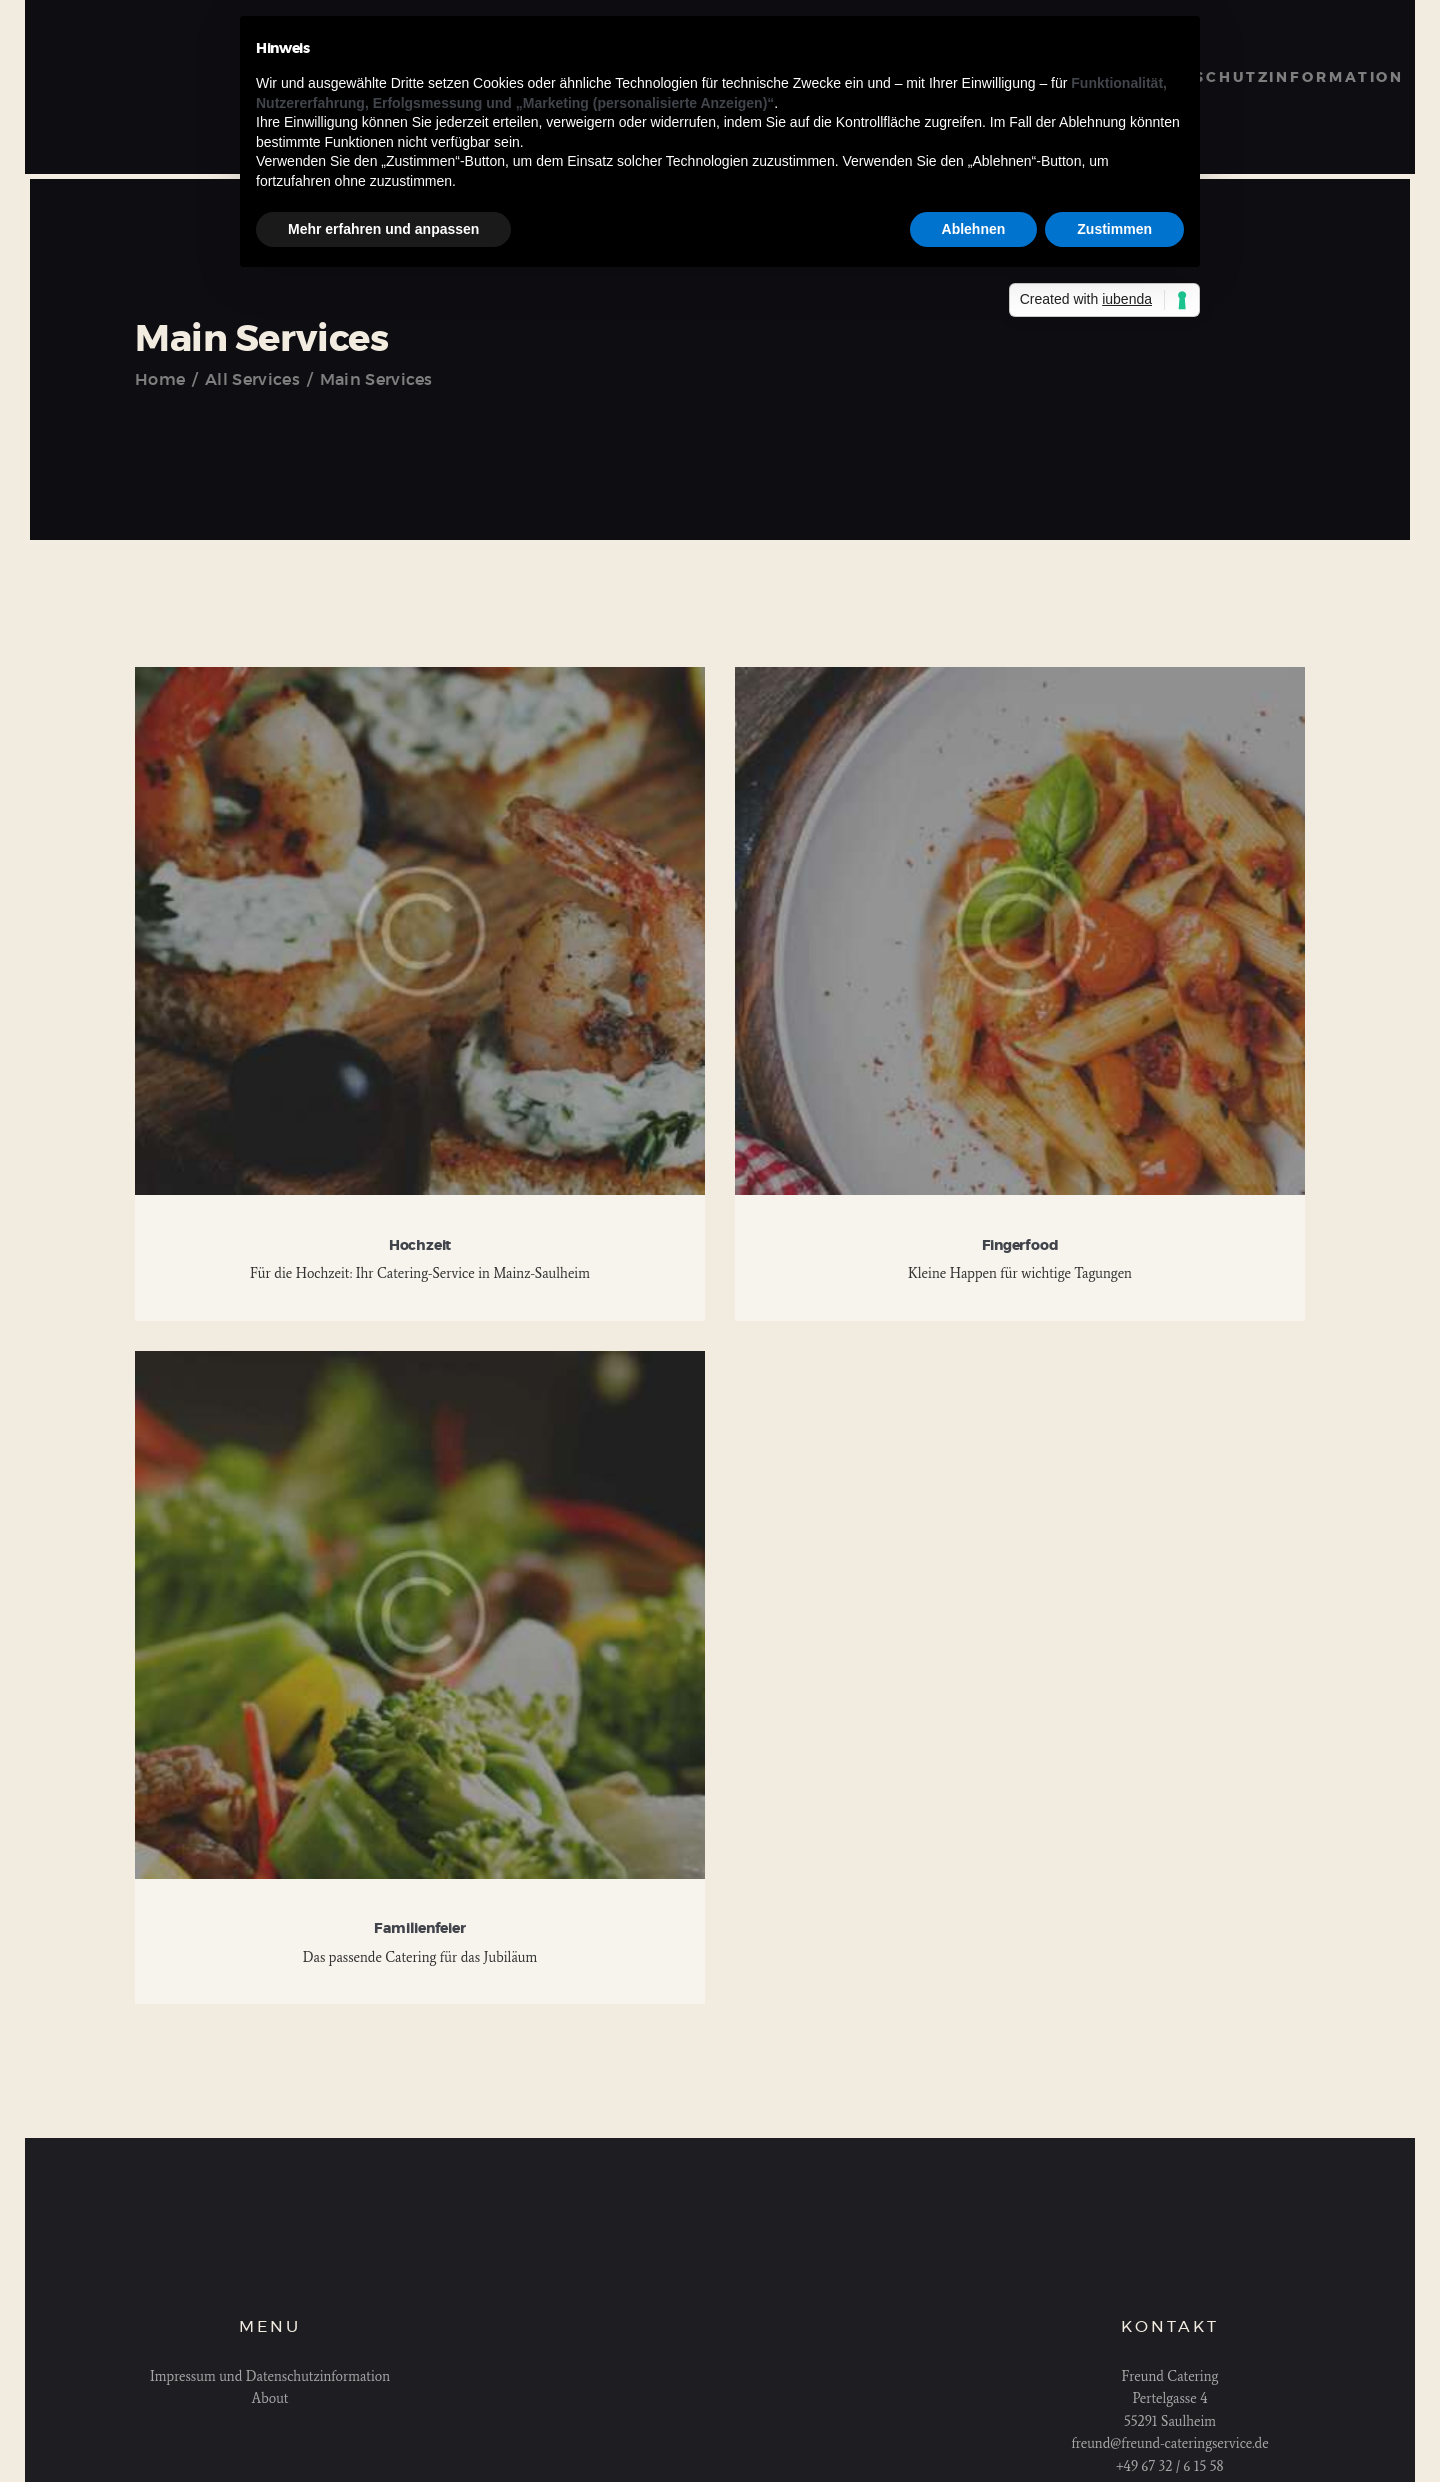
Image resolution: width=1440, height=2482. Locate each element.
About (270, 2398)
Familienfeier (419, 1929)
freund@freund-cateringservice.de (1169, 2443)
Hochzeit (420, 1246)
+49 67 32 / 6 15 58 (1169, 2466)
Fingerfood (1020, 1246)
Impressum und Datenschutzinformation (270, 2376)
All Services (252, 380)
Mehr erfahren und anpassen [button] (383, 229)
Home (160, 380)
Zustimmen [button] (1114, 229)
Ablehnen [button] (974, 229)
